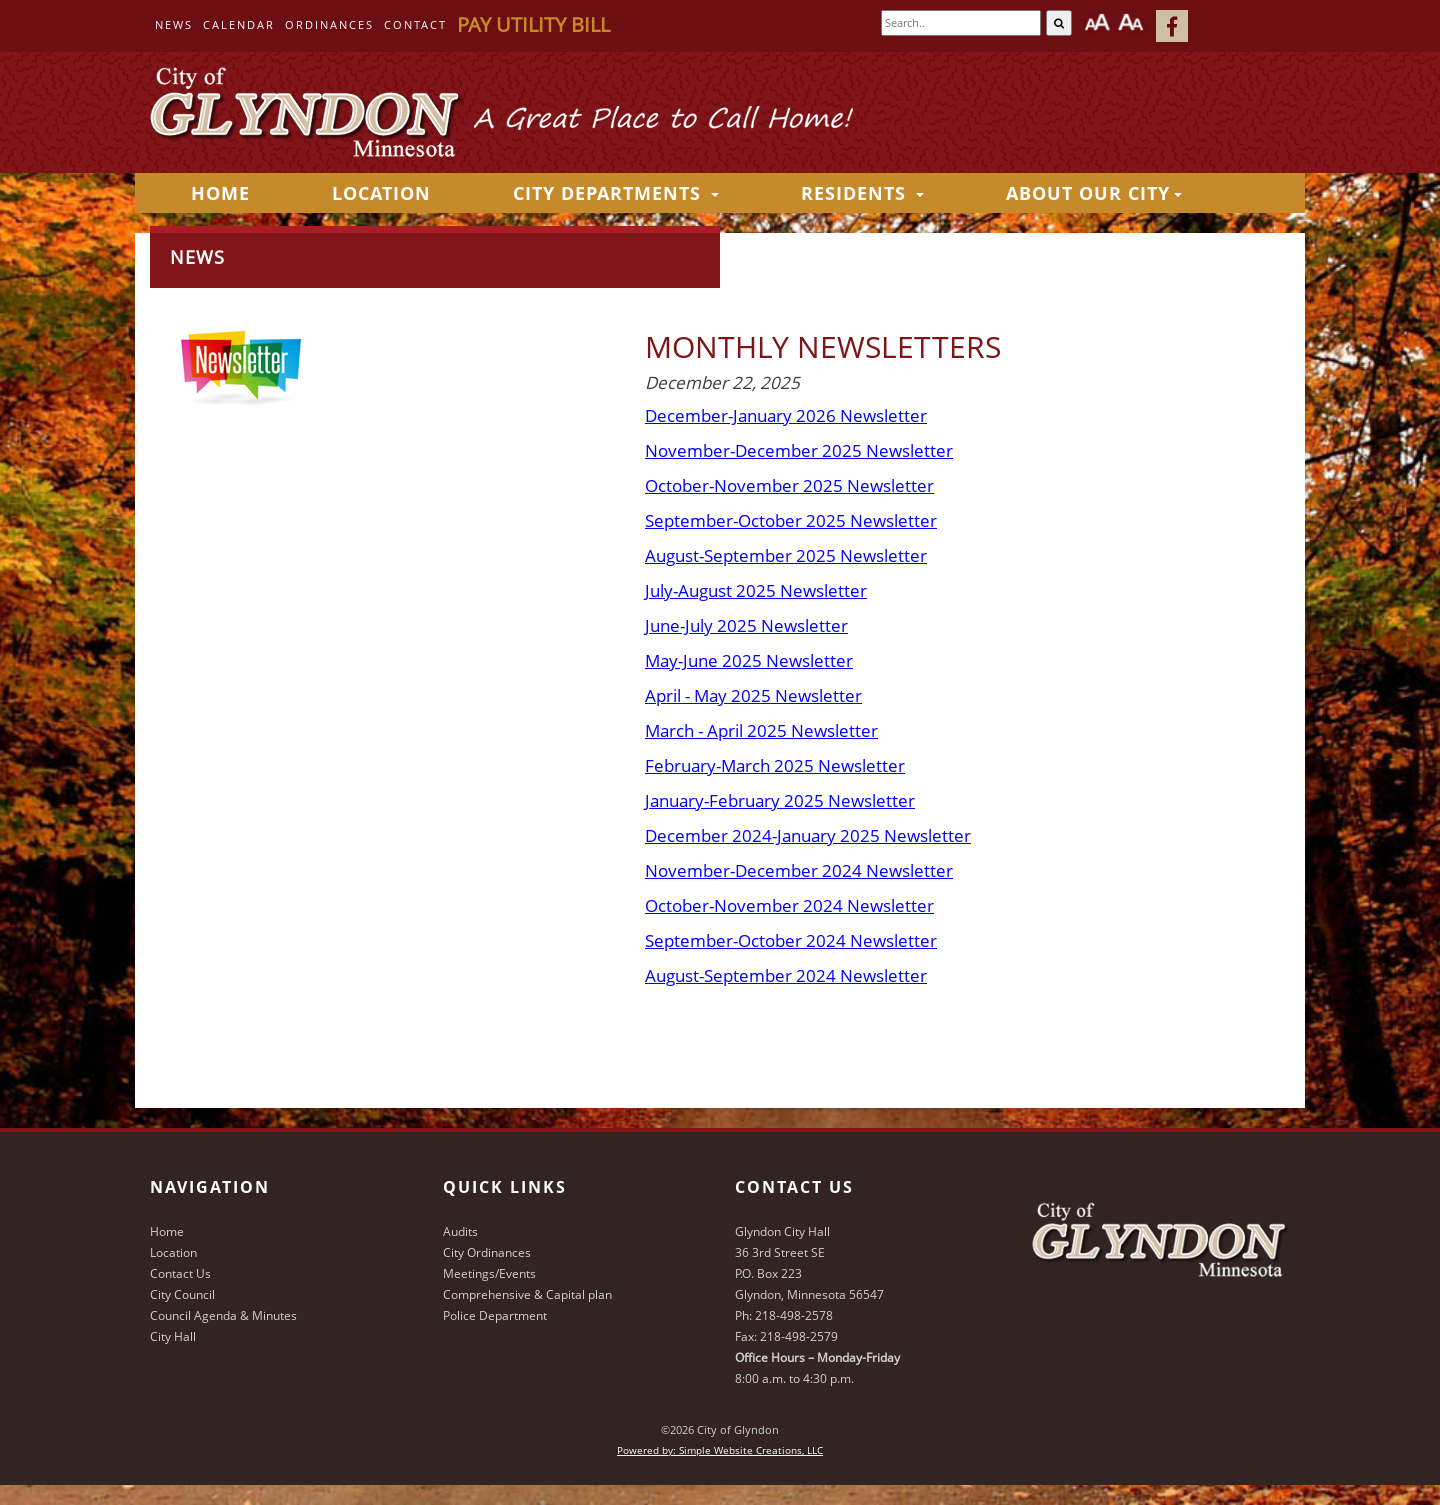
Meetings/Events (489, 1273)
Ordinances (329, 24)
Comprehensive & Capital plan (527, 1294)
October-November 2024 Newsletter (789, 905)
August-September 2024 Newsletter (786, 975)
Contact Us (180, 1273)
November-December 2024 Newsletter (799, 870)
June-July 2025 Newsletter (746, 625)
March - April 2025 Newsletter (761, 730)
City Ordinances (487, 1252)
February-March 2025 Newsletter (775, 765)
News (174, 24)
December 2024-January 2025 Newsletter (808, 835)
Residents (862, 193)
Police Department (495, 1315)
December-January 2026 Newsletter (786, 415)
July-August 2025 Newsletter (756, 590)
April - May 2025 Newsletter (753, 695)
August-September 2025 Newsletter (786, 555)
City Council (182, 1294)
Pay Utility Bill (533, 24)
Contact (415, 24)
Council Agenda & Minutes (223, 1315)
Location (381, 193)
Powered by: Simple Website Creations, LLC (720, 1450)
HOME (220, 193)
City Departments (616, 193)
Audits (460, 1231)
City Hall (173, 1336)
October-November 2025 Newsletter (789, 485)
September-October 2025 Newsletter (791, 520)
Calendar (239, 24)
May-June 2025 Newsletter (749, 660)
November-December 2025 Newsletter (799, 450)
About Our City (1094, 193)
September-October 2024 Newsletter (791, 940)
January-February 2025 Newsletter (780, 800)
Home (167, 1231)
